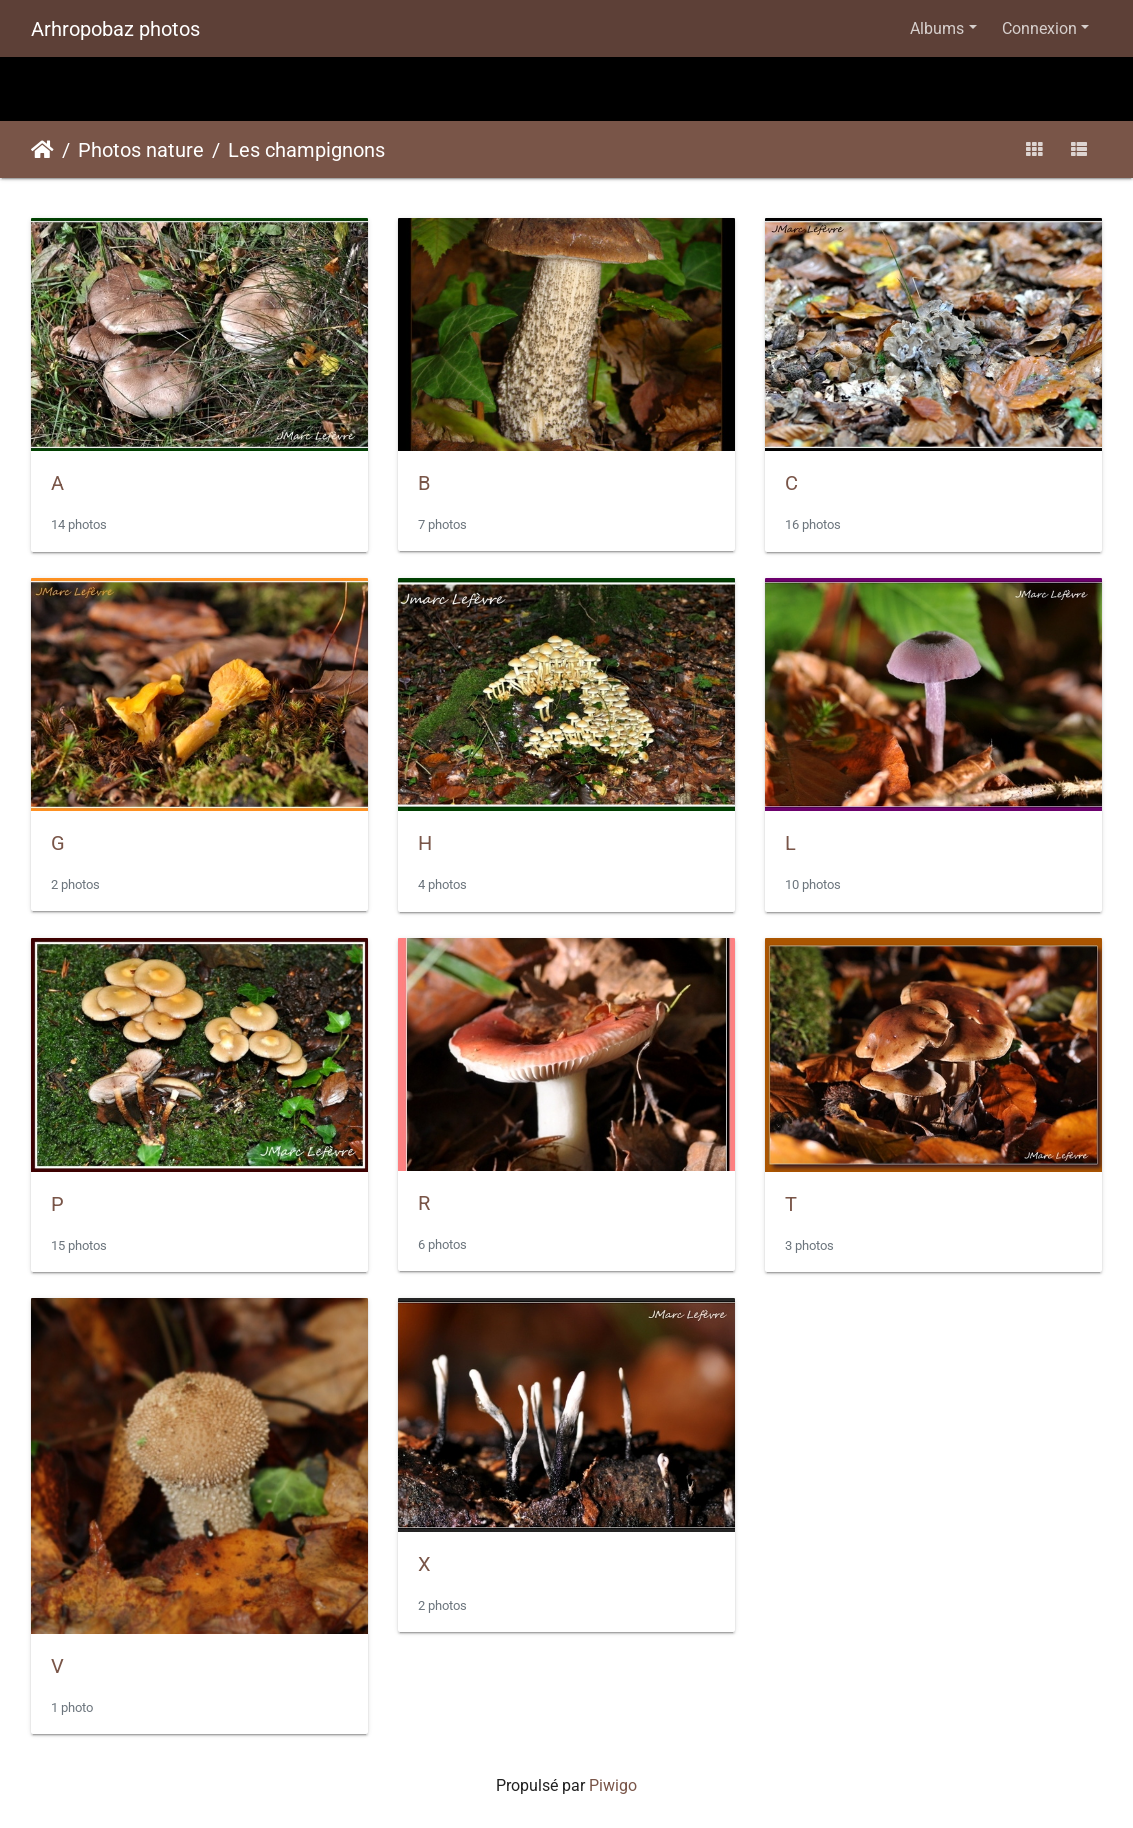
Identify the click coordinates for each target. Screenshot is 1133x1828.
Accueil (42, 150)
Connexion (1039, 28)
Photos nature (141, 150)
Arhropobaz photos (115, 29)
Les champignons (306, 150)
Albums (937, 28)
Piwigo (613, 1785)
